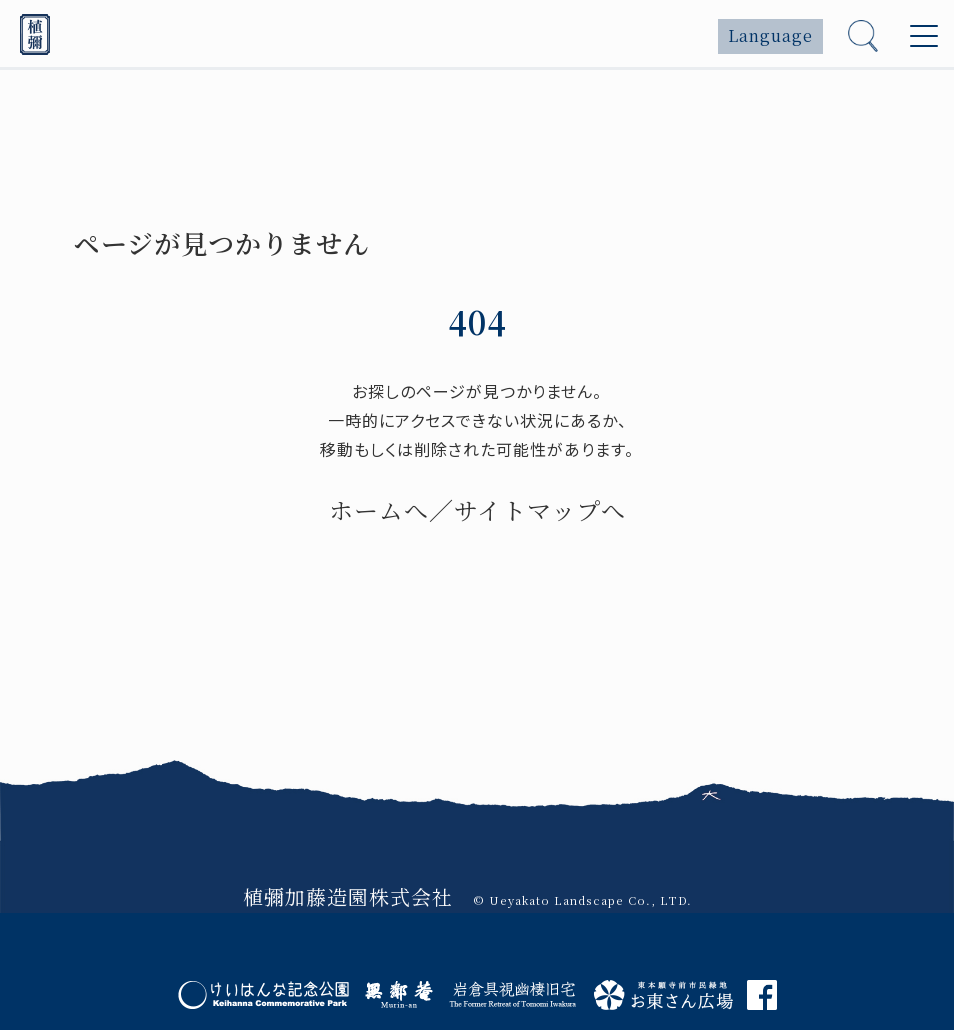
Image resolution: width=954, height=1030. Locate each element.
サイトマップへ (540, 509)
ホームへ (379, 509)
